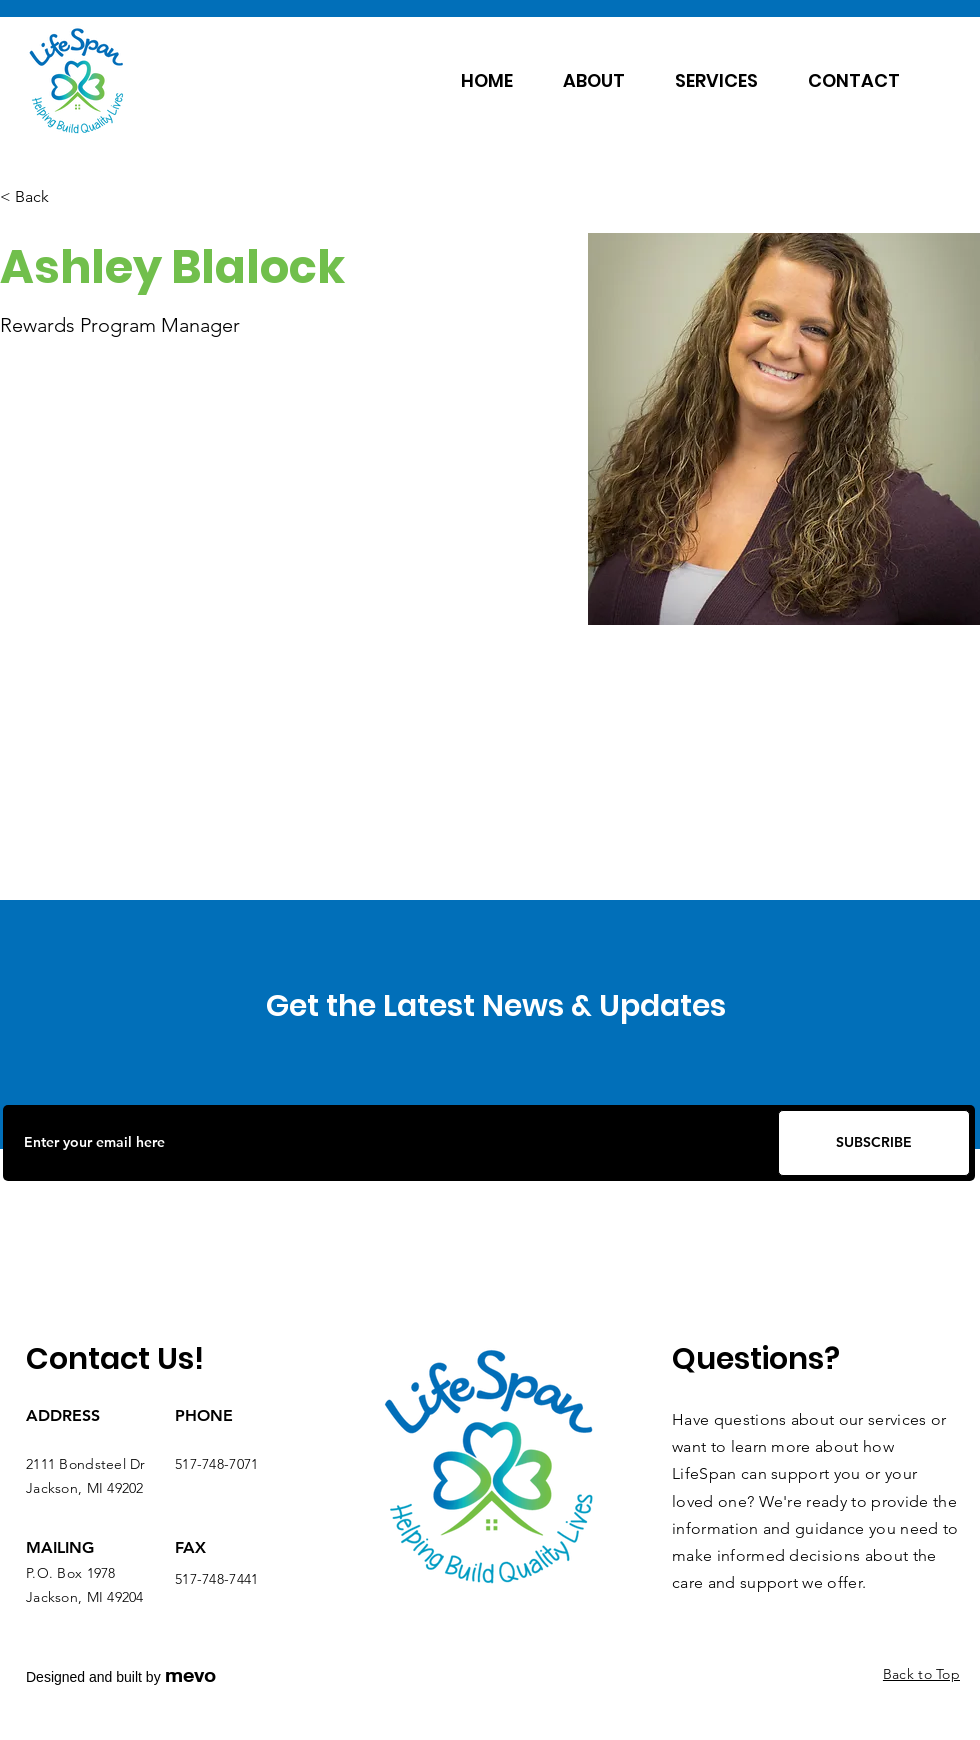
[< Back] (39, 197)
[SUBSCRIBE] (874, 1143)
